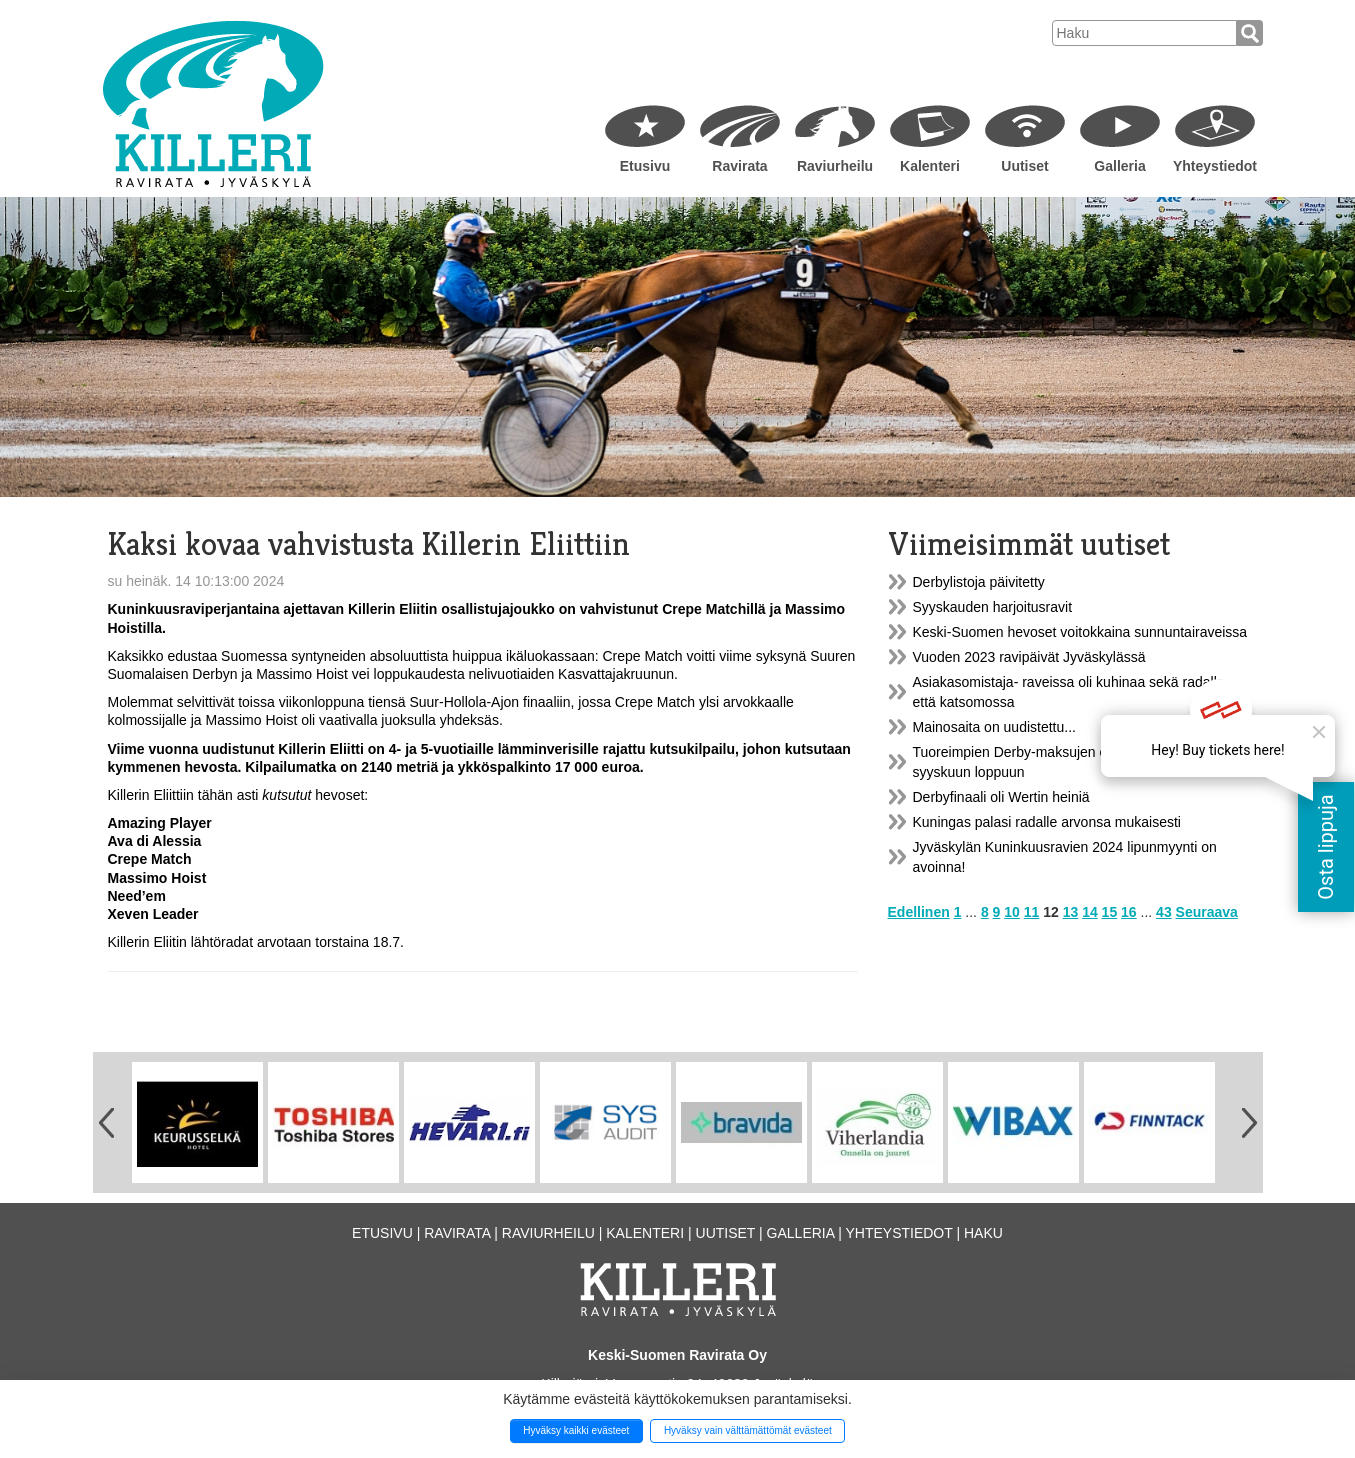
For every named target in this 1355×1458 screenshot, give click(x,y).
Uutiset (1024, 166)
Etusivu (645, 166)
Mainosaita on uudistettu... (994, 727)
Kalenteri (930, 166)
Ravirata (739, 166)
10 (1012, 912)
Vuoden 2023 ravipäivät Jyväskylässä (1029, 657)
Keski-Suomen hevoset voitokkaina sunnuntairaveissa (1080, 632)
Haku (983, 1233)
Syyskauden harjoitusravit (993, 607)
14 (1090, 912)
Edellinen (919, 912)
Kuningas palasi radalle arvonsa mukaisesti (1047, 822)
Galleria (1119, 166)
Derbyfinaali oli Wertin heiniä (1001, 797)
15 (1110, 912)
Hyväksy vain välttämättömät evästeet (748, 1430)
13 (1071, 912)
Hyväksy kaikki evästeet (576, 1430)
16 (1129, 912)
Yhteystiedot (1215, 166)
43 (1164, 912)
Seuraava (1207, 912)
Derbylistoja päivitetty (979, 582)
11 (1032, 912)
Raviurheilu (835, 166)
